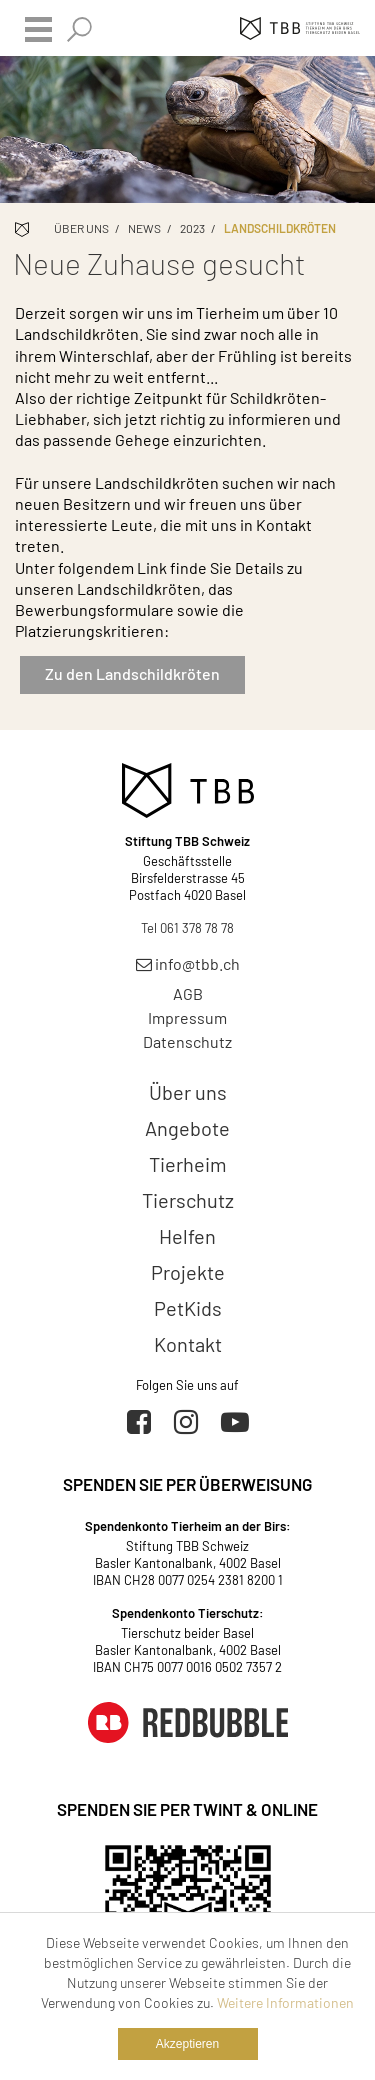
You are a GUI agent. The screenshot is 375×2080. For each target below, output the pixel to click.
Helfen (187, 1236)
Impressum (187, 1017)
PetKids (188, 1308)
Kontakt (188, 1344)
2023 (192, 228)
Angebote (187, 1128)
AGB (188, 993)
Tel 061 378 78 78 (187, 928)
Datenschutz (187, 1041)
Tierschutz (188, 1200)
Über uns (81, 228)
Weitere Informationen (285, 2002)
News (144, 228)
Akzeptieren (187, 2044)
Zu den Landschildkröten (132, 673)
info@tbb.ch (188, 963)
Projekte (188, 1272)
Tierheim (188, 1164)
